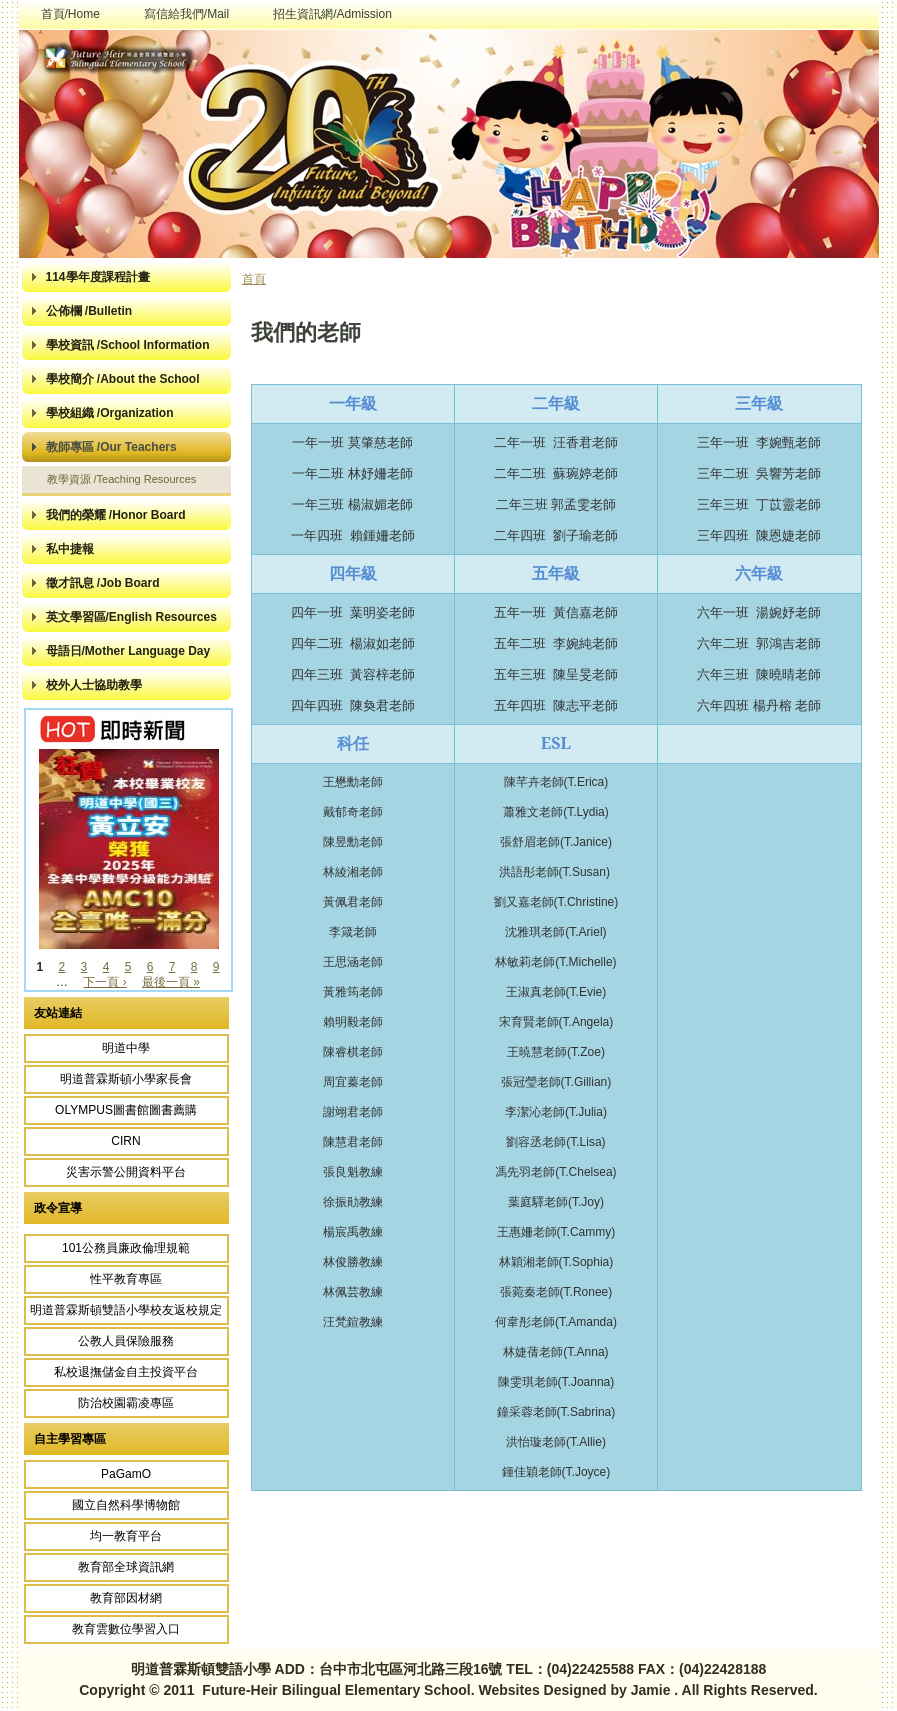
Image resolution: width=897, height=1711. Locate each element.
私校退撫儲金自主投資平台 (126, 1372)
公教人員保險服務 (126, 1341)
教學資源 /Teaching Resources (122, 479)
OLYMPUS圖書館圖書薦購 (126, 1110)
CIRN (125, 1141)
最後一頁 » (171, 982)
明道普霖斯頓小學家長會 (126, 1079)
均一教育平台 (126, 1536)
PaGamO (126, 1474)
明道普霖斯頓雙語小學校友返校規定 (126, 1310)
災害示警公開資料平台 (126, 1172)
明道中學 (126, 1048)
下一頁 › (104, 982)
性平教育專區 (126, 1279)
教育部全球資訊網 (126, 1567)
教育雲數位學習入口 (126, 1629)
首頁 (254, 279)
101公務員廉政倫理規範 (126, 1248)
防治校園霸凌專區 (126, 1403)
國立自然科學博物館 (126, 1505)
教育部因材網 (126, 1598)
